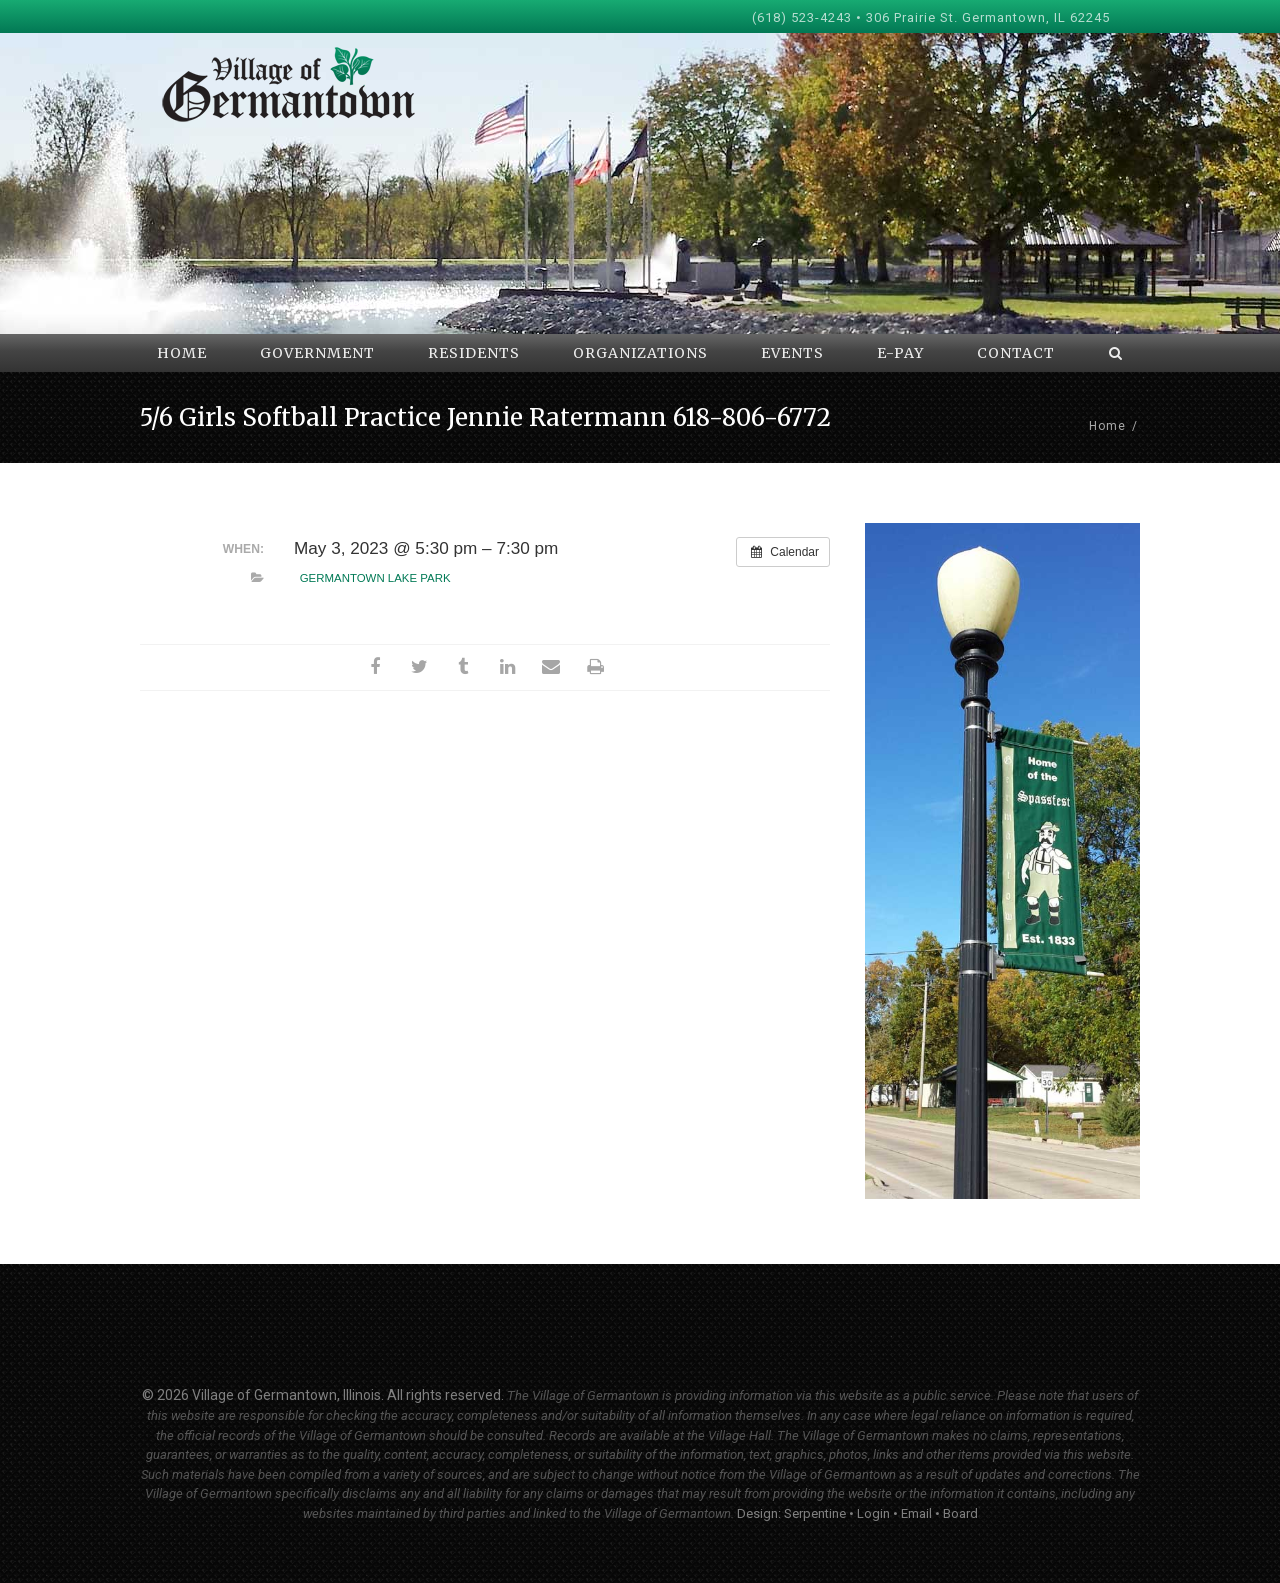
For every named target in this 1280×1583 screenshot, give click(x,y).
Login (873, 1513)
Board (960, 1513)
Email (916, 1513)
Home (1107, 426)
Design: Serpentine (791, 1513)
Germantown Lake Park (375, 578)
